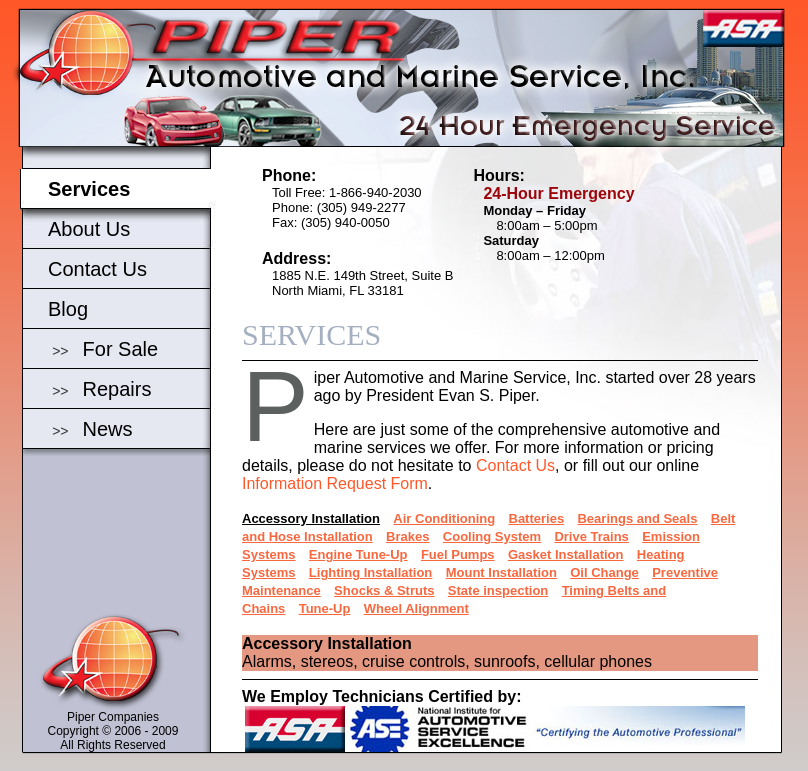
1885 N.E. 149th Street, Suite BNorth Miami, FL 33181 (362, 283)
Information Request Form (335, 483)
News (108, 429)
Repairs (117, 389)
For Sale (121, 349)
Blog (68, 309)
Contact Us (97, 269)
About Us (89, 229)
